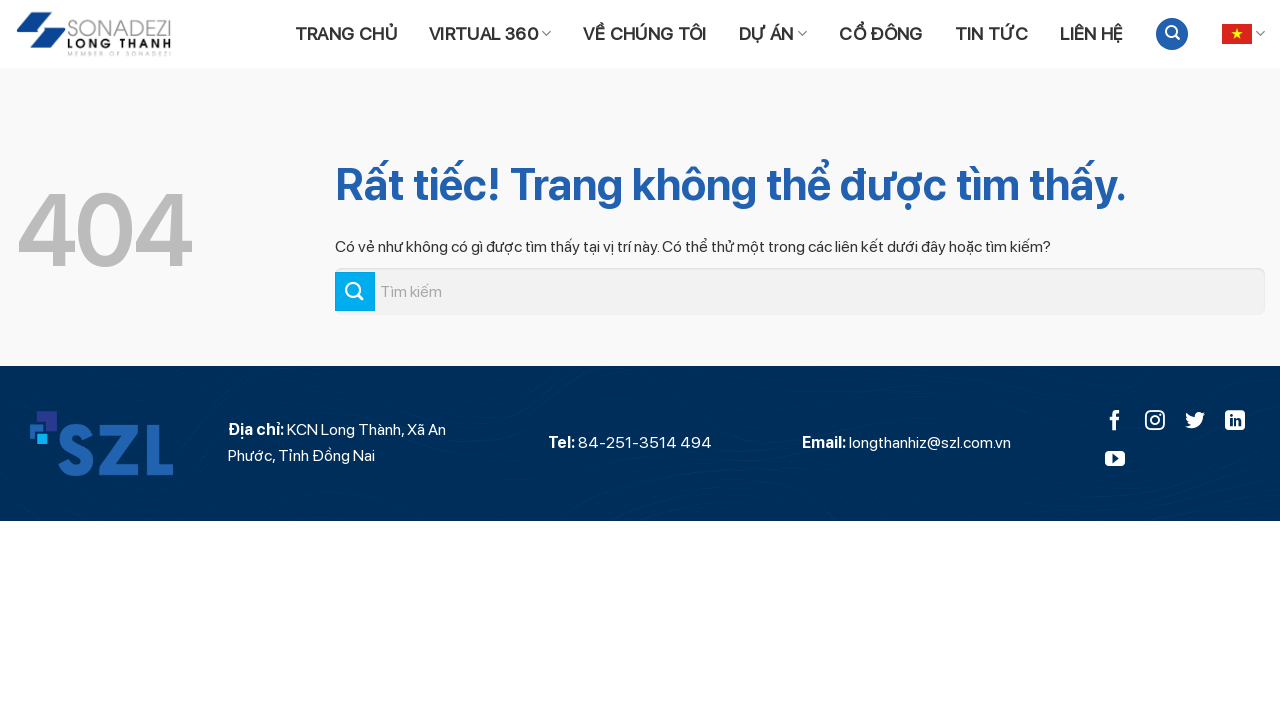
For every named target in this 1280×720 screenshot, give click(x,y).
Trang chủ (346, 33)
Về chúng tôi (644, 33)
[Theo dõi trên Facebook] (1115, 422)
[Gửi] (355, 291)
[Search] (1172, 34)
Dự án (773, 33)
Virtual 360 (490, 33)
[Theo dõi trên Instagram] (1155, 422)
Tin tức (992, 33)
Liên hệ (1091, 33)
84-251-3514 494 (645, 442)
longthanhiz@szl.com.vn (930, 442)
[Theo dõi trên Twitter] (1195, 422)
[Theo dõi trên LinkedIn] (1235, 422)
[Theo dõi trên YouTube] (1115, 460)
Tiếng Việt (1243, 34)
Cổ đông (881, 33)
